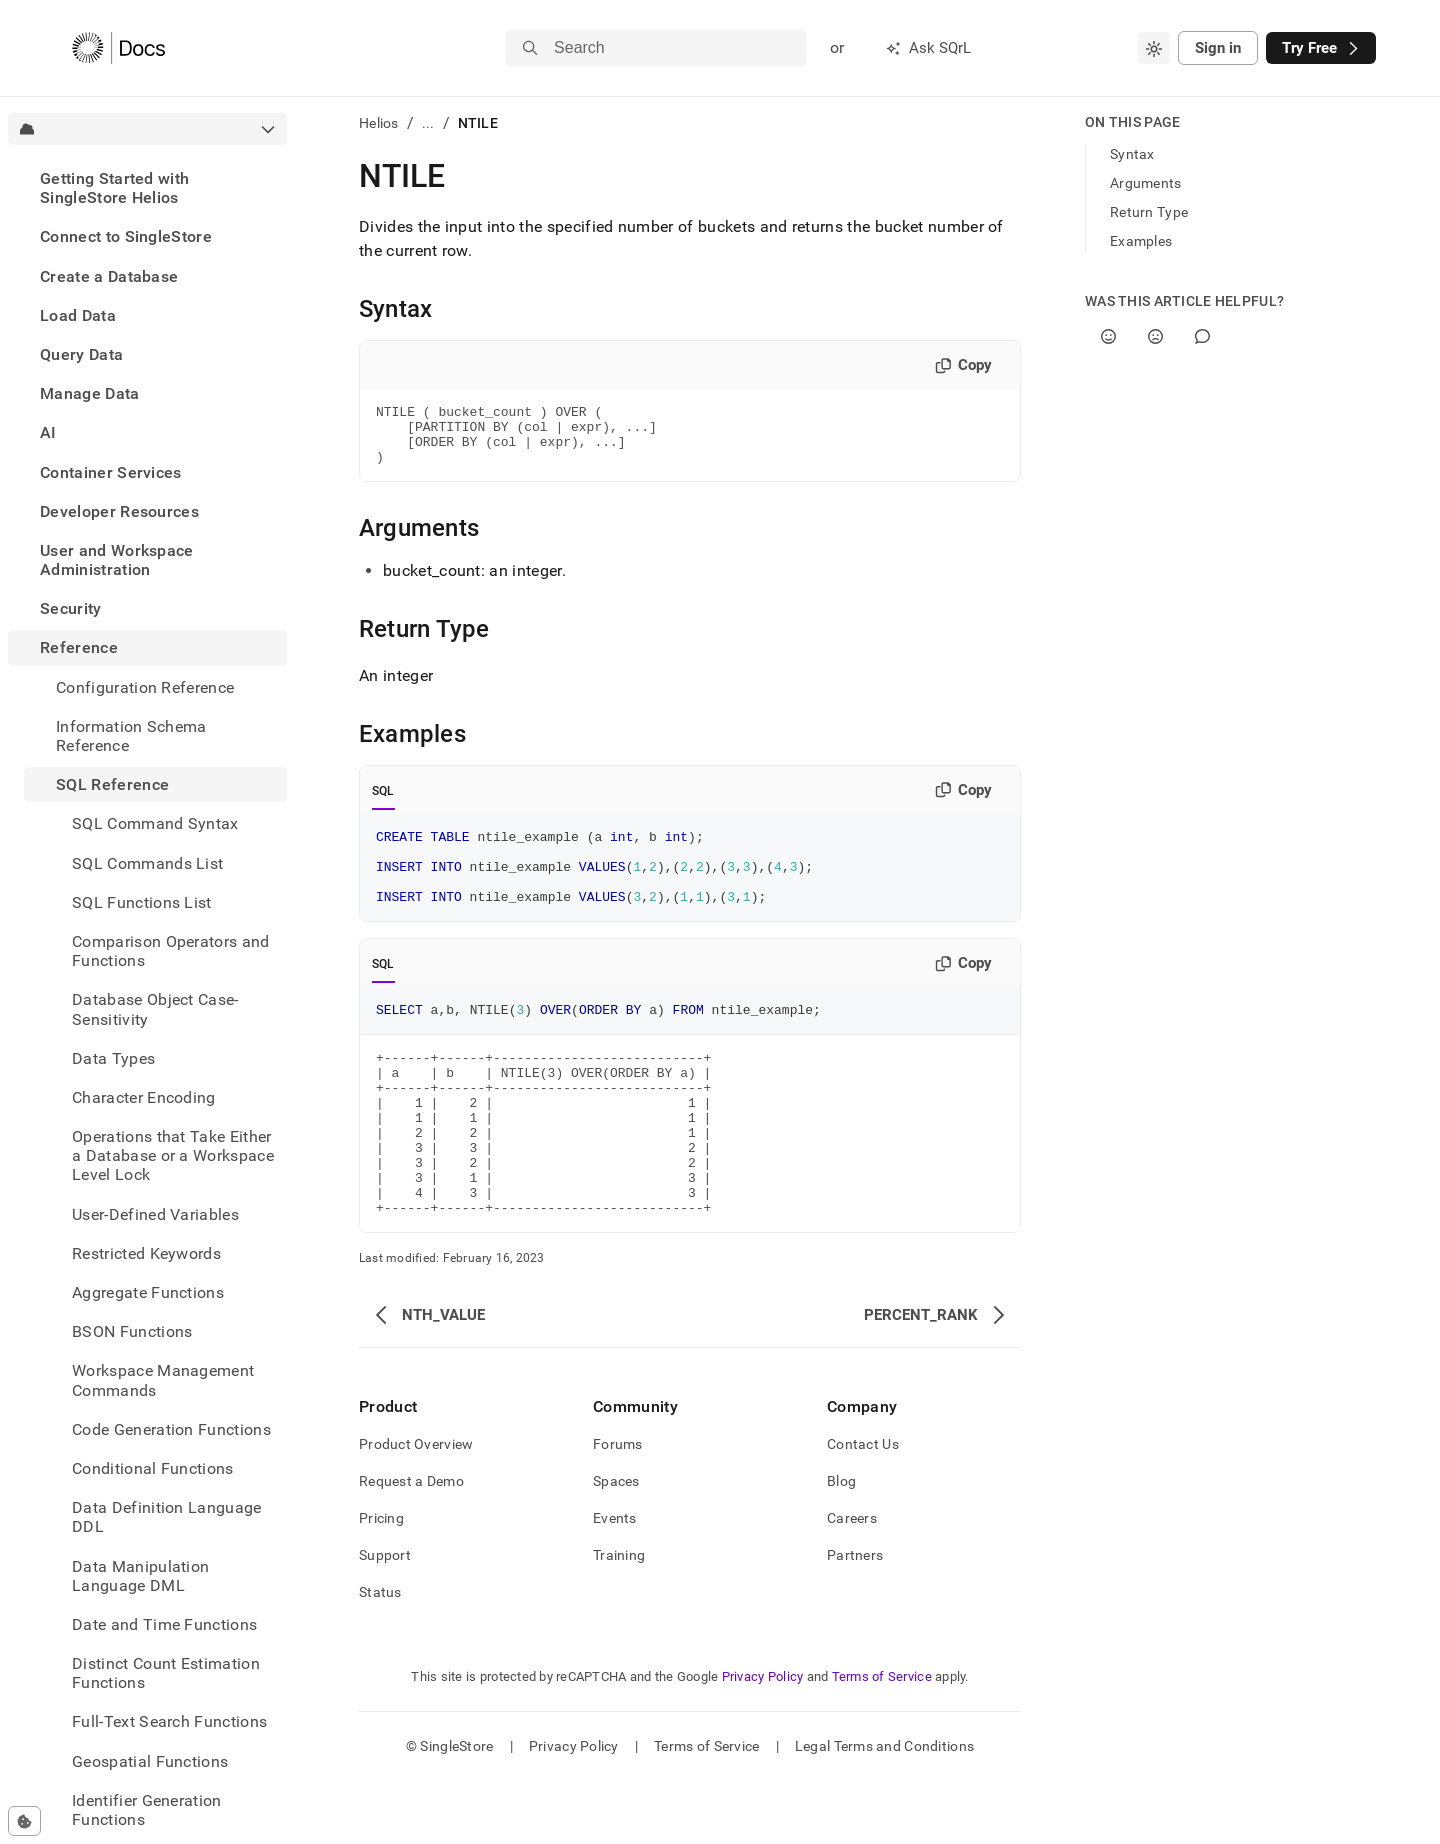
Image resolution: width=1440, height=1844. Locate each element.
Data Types (113, 1058)
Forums (618, 1507)
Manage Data (90, 393)
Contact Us (863, 1507)
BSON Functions (132, 1331)
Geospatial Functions (150, 1761)
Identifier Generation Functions (147, 1810)
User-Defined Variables (155, 1214)
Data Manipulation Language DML (140, 1576)
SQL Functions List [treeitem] (142, 902)
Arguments (1146, 183)
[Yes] (1108, 336)
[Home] (118, 48)
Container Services (111, 472)
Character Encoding (144, 1097)
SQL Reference (112, 784)
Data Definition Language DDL (167, 1517)
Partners (855, 1618)
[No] (1155, 336)
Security (71, 608)
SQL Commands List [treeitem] (147, 863)
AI (48, 432)
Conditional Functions (153, 1468)
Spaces (616, 1544)
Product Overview (416, 1507)
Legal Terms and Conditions (884, 1809)
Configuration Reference (145, 687)
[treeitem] (147, 188)
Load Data (78, 315)
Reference (79, 647)
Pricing (381, 1581)
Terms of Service (882, 1739)
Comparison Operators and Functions (171, 951)
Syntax (1132, 154)
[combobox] (1154, 48)
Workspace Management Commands (163, 1380)
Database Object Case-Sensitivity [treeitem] (155, 1009)
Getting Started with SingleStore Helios (114, 188)
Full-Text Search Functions (169, 1721)
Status (380, 1655)
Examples (1141, 241)
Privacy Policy (763, 1739)
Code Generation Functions (171, 1429)
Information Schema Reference (131, 736)
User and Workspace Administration (117, 560)
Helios (379, 123)
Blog (841, 1544)
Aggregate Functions (148, 1292)
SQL (383, 803)
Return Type (1149, 212)
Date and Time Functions (164, 1624)
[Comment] (1202, 336)
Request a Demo (411, 1544)
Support (385, 1618)
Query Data (81, 354)
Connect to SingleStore (126, 236)
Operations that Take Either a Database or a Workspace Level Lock (173, 1155)
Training (619, 1618)
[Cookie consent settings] (24, 1821)
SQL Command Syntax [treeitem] (155, 823)
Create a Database (109, 276)
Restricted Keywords (146, 1253)
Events (615, 1581)
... (428, 123)
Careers (852, 1581)
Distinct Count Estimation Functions (166, 1673)
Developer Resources (119, 511)
